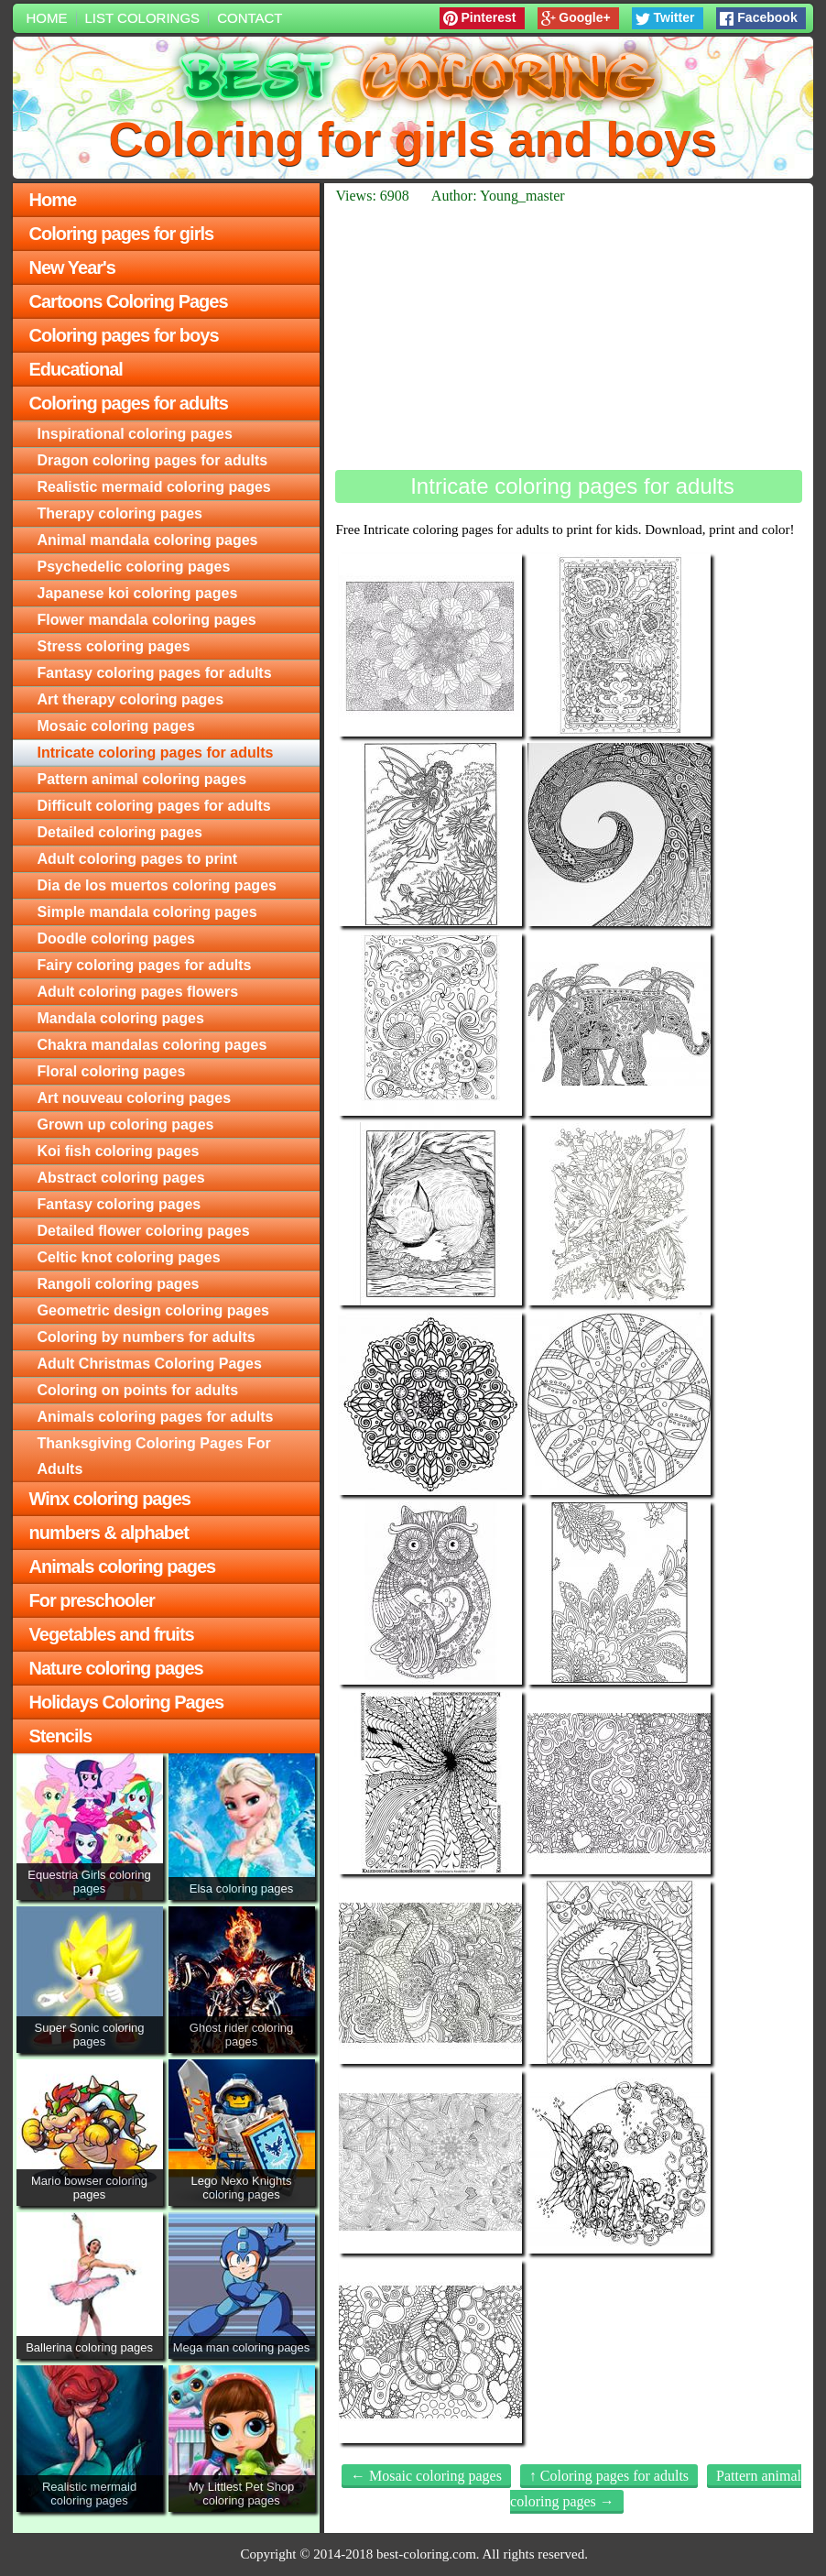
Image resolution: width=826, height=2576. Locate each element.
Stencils (60, 1736)
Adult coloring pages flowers (138, 991)
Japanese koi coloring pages (138, 593)
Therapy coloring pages (120, 513)
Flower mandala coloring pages (147, 620)
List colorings (143, 18)
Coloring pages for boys (124, 335)
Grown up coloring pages (126, 1124)
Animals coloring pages (122, 1566)
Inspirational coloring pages (135, 434)
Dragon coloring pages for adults (153, 460)
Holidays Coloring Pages (126, 1702)
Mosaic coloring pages (116, 726)
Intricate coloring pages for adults (156, 752)
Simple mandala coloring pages (147, 912)
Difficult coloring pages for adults (154, 805)
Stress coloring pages (114, 646)
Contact (249, 18)
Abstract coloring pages (121, 1177)
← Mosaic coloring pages (426, 2475)
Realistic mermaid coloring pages (154, 487)
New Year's (72, 267)
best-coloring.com (426, 2554)
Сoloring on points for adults (138, 1390)
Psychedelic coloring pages (134, 566)
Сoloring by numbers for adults (146, 1337)
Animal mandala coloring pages (148, 540)
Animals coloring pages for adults (156, 1416)
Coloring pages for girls (121, 234)
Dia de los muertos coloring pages (157, 885)
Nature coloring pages (116, 1668)
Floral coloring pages (112, 1071)
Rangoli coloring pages (119, 1284)
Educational (76, 369)
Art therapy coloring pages (131, 699)
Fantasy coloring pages (119, 1204)
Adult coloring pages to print (138, 859)
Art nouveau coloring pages (135, 1098)
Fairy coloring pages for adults (145, 965)
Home (47, 18)
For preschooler (92, 1600)
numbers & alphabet (109, 1533)
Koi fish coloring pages (119, 1151)
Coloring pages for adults (128, 403)
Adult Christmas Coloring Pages (150, 1363)
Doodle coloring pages (116, 938)
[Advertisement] (568, 337)
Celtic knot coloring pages (129, 1257)
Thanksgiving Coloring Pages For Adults (154, 1456)
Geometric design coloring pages (153, 1310)
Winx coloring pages (109, 1499)
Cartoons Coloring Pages (128, 301)
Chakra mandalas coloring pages (152, 1045)
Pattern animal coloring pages (142, 779)
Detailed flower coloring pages (144, 1231)
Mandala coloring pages (121, 1018)
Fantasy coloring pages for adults (155, 673)
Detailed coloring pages (120, 832)
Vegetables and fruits (111, 1634)
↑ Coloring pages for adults (609, 2475)
